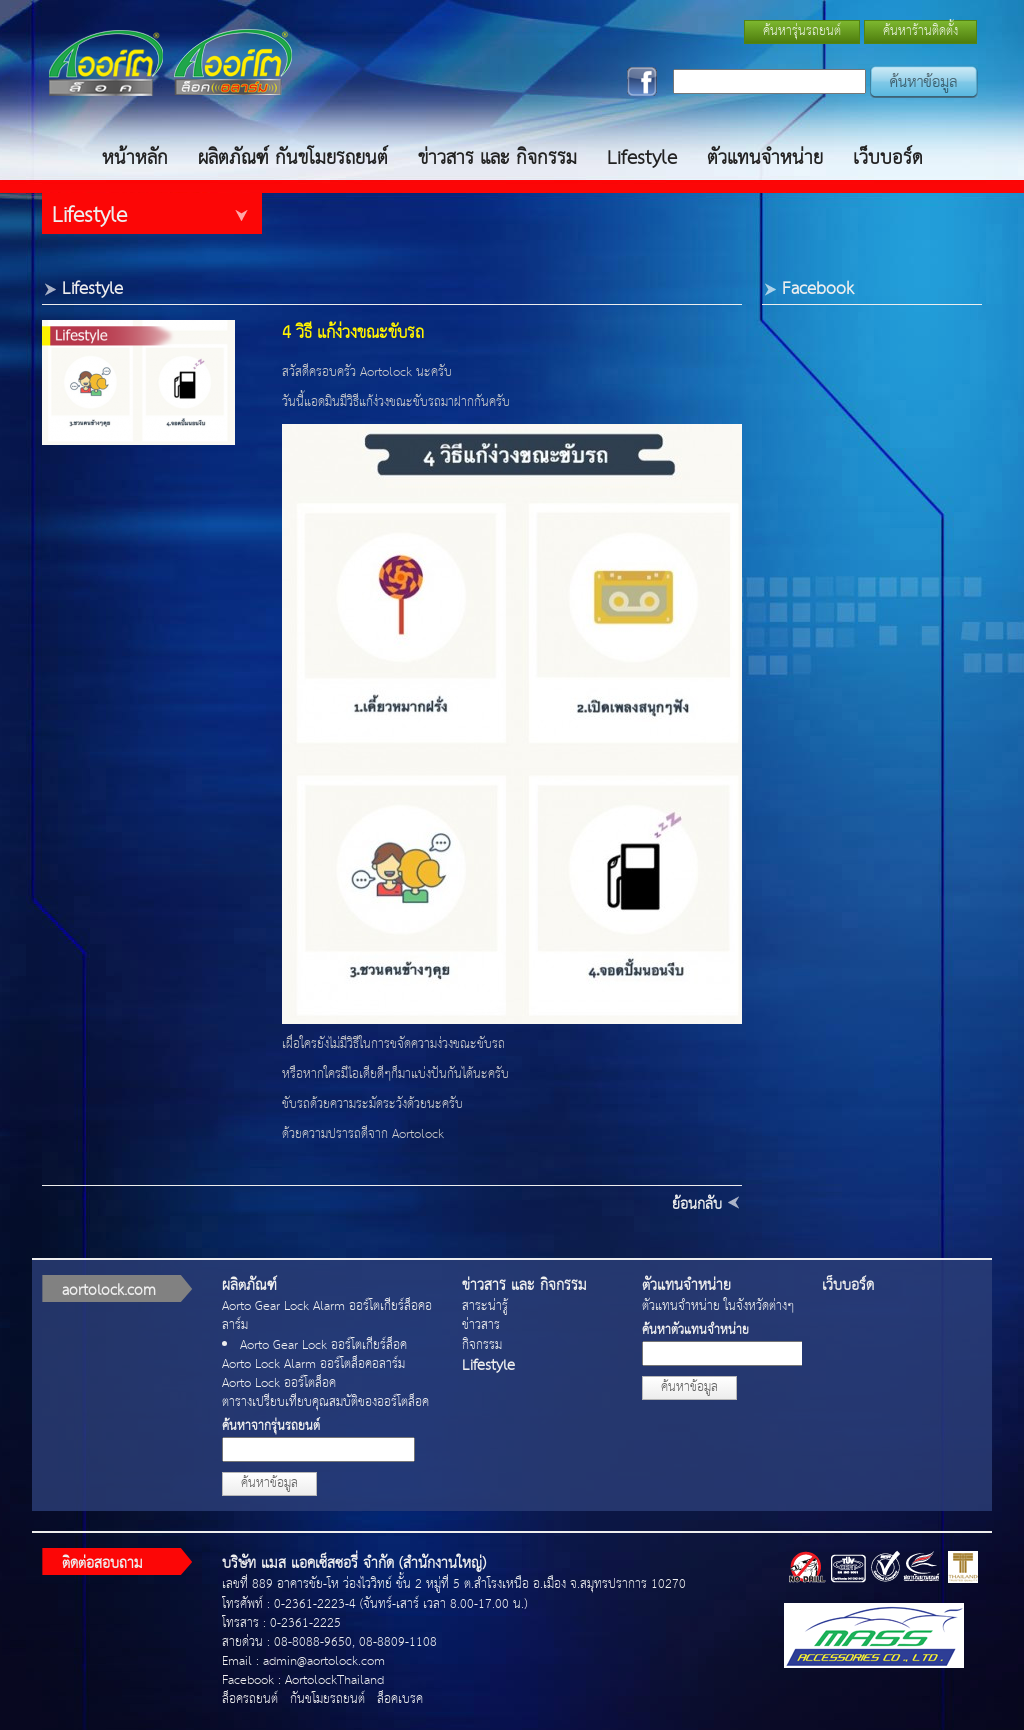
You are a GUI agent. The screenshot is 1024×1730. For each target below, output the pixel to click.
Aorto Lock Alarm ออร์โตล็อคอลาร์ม (313, 1364)
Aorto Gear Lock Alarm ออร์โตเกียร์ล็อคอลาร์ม (327, 1316)
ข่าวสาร (481, 1325)
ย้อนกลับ (697, 1204)
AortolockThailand (334, 1680)
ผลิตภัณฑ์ (249, 1285)
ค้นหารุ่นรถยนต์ (802, 31)
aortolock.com (109, 1290)
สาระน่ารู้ (485, 1306)
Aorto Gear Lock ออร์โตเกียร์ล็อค (323, 1345)
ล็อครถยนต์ (250, 1699)
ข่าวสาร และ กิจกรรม (497, 158)
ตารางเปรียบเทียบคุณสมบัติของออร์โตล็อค (325, 1402)
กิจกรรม (482, 1345)
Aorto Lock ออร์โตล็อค (279, 1383)
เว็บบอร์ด (888, 158)
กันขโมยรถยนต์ (327, 1699)
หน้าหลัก (135, 158)
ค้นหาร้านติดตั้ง (920, 31)
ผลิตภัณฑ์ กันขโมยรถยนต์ (293, 158)
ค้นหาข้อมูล (269, 1483)
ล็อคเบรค (400, 1699)
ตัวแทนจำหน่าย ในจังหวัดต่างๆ (718, 1306)
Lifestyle (642, 158)
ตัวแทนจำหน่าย (765, 158)
